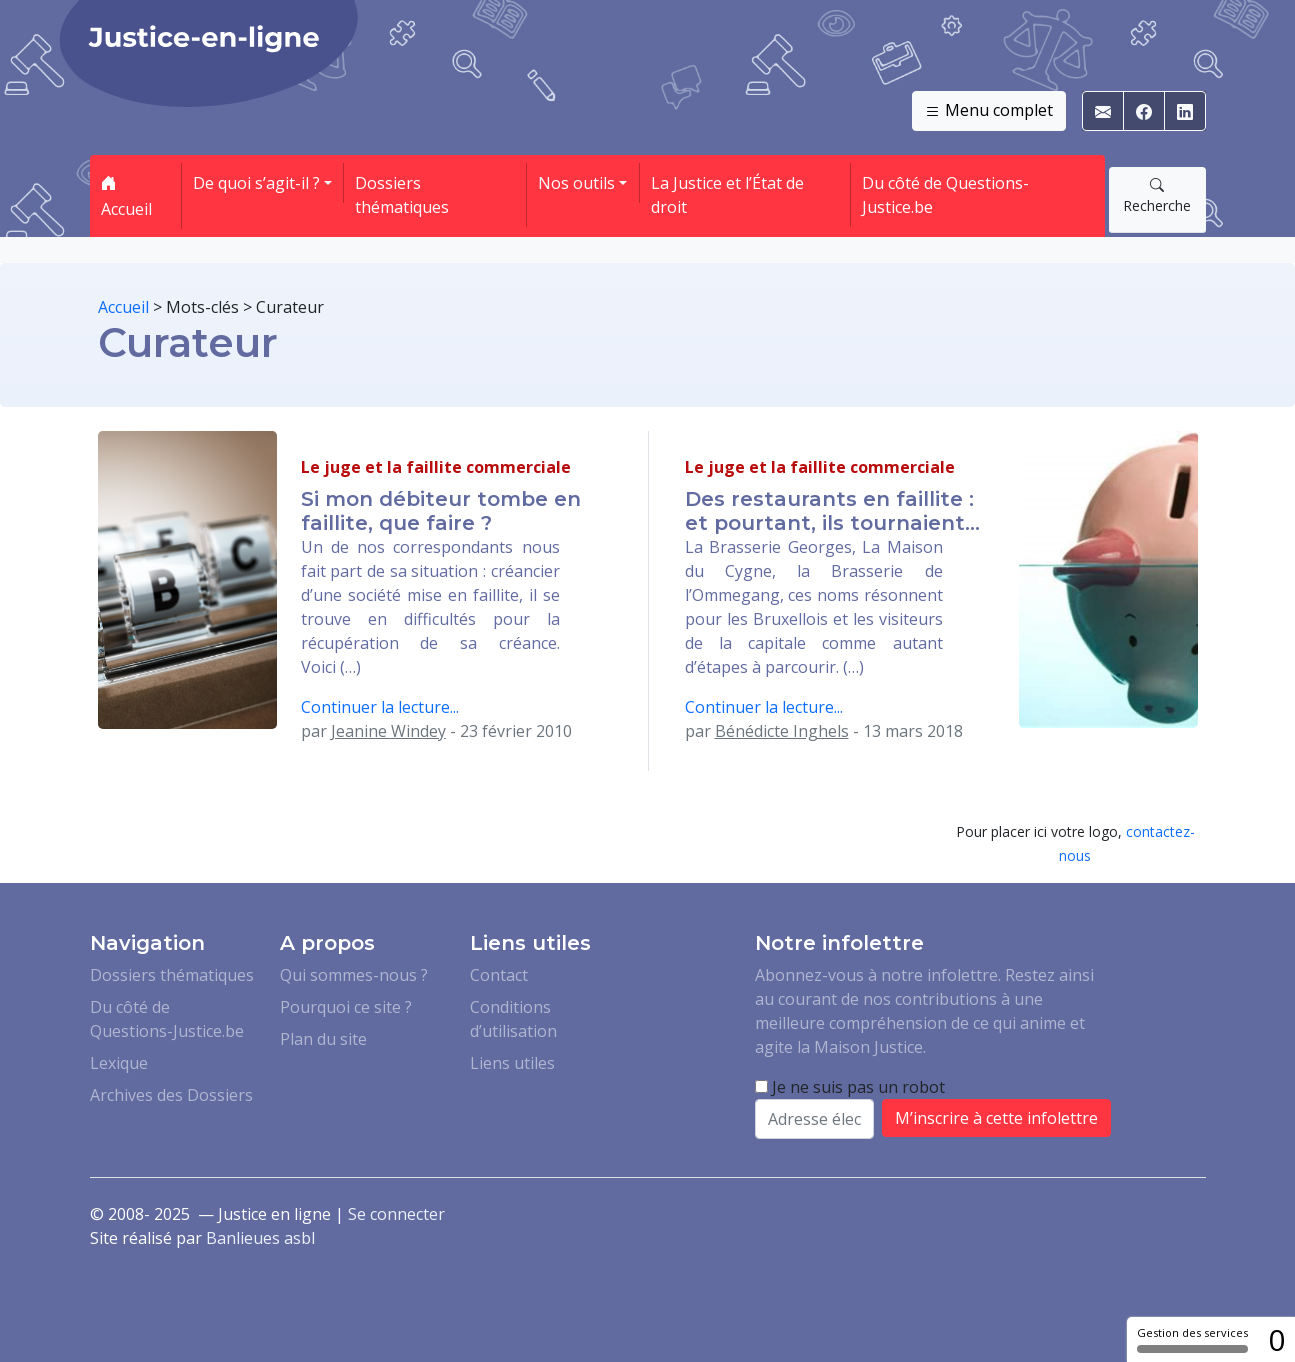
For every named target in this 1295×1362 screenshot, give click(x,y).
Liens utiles (512, 1063)
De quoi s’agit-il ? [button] (256, 183)
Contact (499, 975)
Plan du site (323, 1039)
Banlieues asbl (260, 1238)
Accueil (126, 196)
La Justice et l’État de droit (727, 195)
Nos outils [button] (576, 183)
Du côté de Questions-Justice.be (945, 195)
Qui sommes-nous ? (354, 975)
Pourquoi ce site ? (346, 1007)
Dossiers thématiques (402, 195)
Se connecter (396, 1214)
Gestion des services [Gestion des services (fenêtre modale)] (1192, 1339)
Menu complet (989, 111)
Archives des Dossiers (171, 1095)
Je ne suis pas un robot (850, 1087)
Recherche (1157, 195)
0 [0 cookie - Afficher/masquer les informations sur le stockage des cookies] (1276, 1339)
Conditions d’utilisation (513, 1019)
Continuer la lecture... (380, 707)
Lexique (119, 1063)
